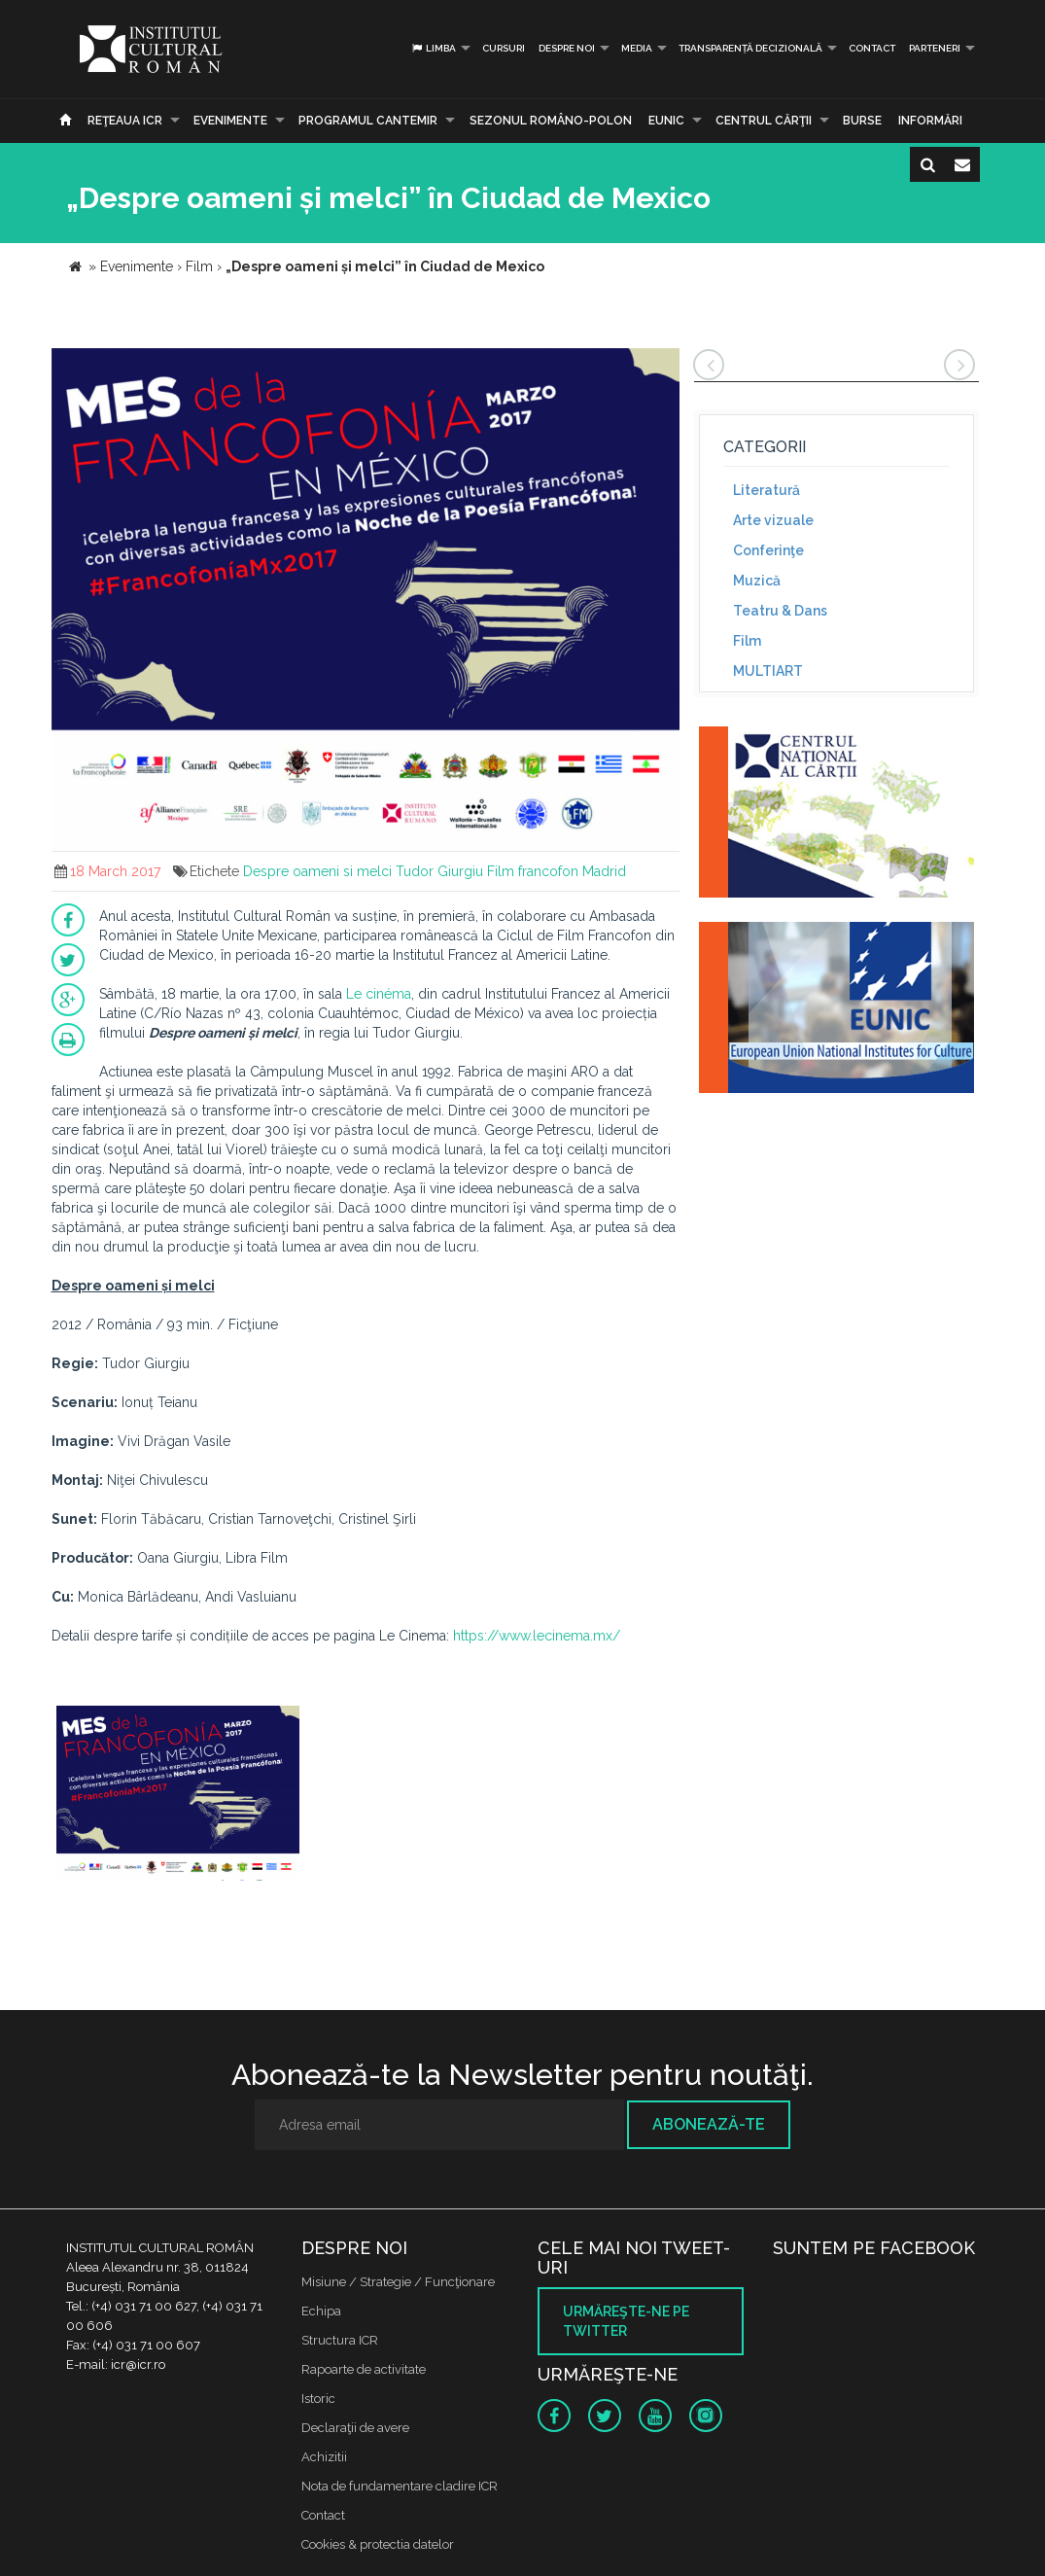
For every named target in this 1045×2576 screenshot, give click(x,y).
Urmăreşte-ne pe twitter (626, 2321)
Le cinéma (378, 994)
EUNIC (666, 120)
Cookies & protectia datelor (377, 2544)
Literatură (766, 490)
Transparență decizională (750, 48)
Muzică (757, 580)
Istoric (318, 2398)
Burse (862, 120)
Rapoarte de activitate (363, 2369)
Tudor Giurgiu (439, 871)
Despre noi (567, 48)
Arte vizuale (773, 520)
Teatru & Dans (780, 610)
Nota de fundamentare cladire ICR (399, 2486)
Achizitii (324, 2457)
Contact (872, 48)
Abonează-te (708, 2124)
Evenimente (230, 120)
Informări (930, 120)
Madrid (604, 871)
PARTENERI (934, 48)
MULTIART (768, 671)
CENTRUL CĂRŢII (763, 120)
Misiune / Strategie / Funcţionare (398, 2282)
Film (747, 641)
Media (636, 48)
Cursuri (503, 48)
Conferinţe (768, 550)
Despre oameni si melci (317, 871)
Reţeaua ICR (124, 120)
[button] (662, 365)
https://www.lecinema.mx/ (536, 1635)
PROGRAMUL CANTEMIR (367, 120)
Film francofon (532, 871)
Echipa (321, 2311)
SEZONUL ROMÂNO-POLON (551, 120)
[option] (178, 1796)
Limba (433, 48)
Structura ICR (339, 2340)
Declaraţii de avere (355, 2427)
